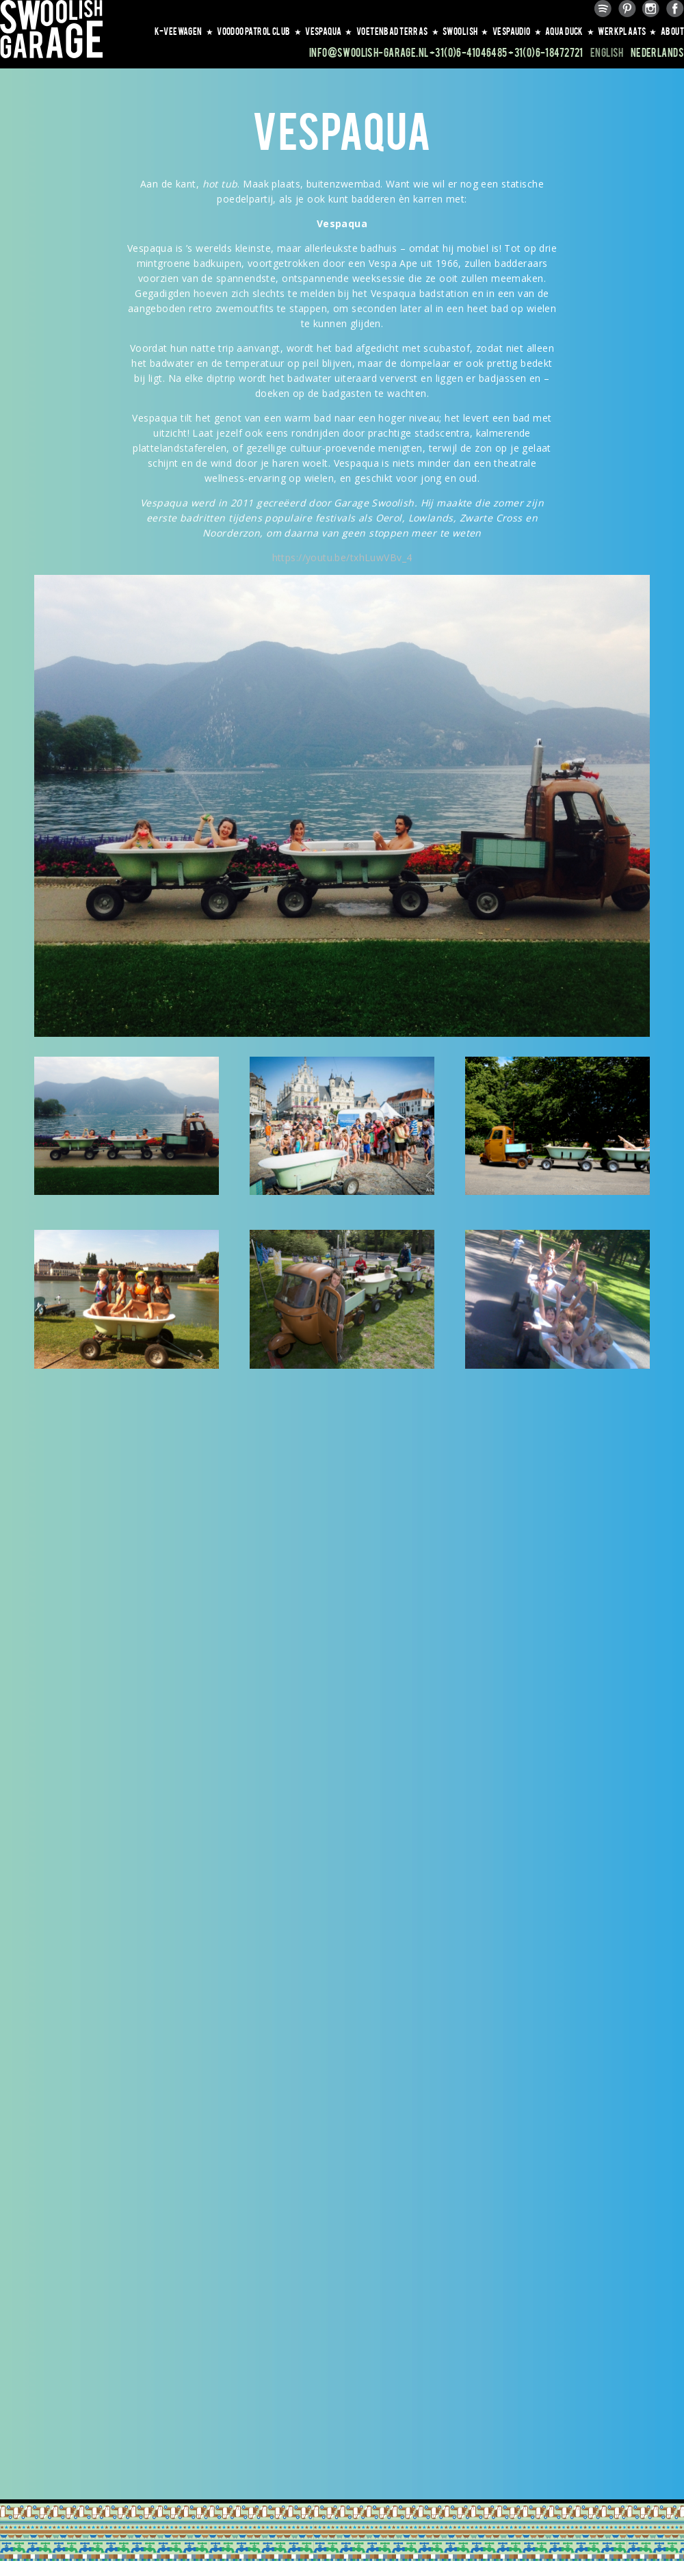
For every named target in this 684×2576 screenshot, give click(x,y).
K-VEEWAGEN (184, 30)
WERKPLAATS (627, 30)
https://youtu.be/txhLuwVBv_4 (342, 557)
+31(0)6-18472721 (545, 52)
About (672, 30)
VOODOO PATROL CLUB (259, 30)
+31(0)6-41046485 (469, 52)
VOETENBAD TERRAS (397, 30)
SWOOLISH (466, 30)
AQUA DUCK (569, 30)
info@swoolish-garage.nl (369, 52)
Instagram (651, 8)
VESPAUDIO (517, 30)
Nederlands (657, 52)
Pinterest (627, 8)
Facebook (675, 8)
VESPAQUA (329, 30)
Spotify (603, 8)
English (607, 52)
